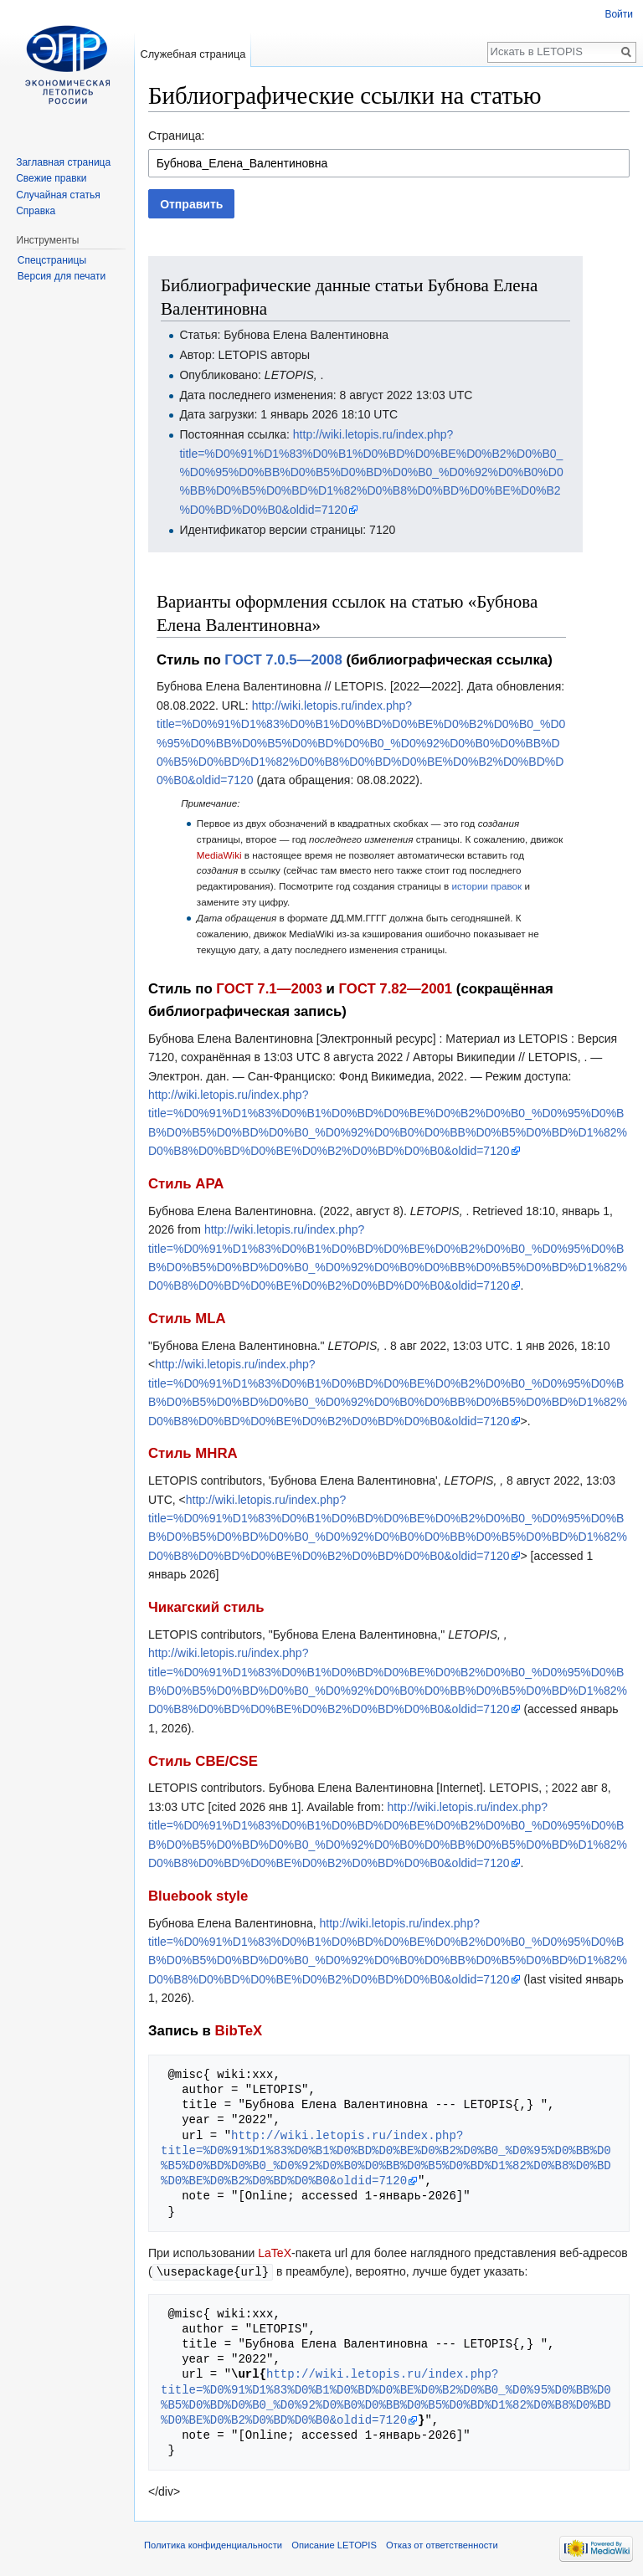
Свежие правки (51, 178)
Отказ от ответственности (442, 2544)
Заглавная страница (63, 162)
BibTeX (239, 2031)
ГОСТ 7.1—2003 (269, 989)
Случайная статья (58, 195)
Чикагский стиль (206, 1607)
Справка (35, 211)
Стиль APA (186, 1184)
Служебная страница (192, 54)
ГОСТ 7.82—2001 (395, 989)
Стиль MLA (187, 1318)
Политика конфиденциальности (213, 2544)
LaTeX (274, 2253)
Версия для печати (61, 276)
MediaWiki (219, 854)
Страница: (176, 135)
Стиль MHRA (193, 1453)
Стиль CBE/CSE (203, 1761)
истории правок (486, 885)
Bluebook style (198, 1896)
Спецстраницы (52, 260)
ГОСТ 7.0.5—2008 (283, 660)
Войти (618, 14)
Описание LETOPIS (334, 2544)
